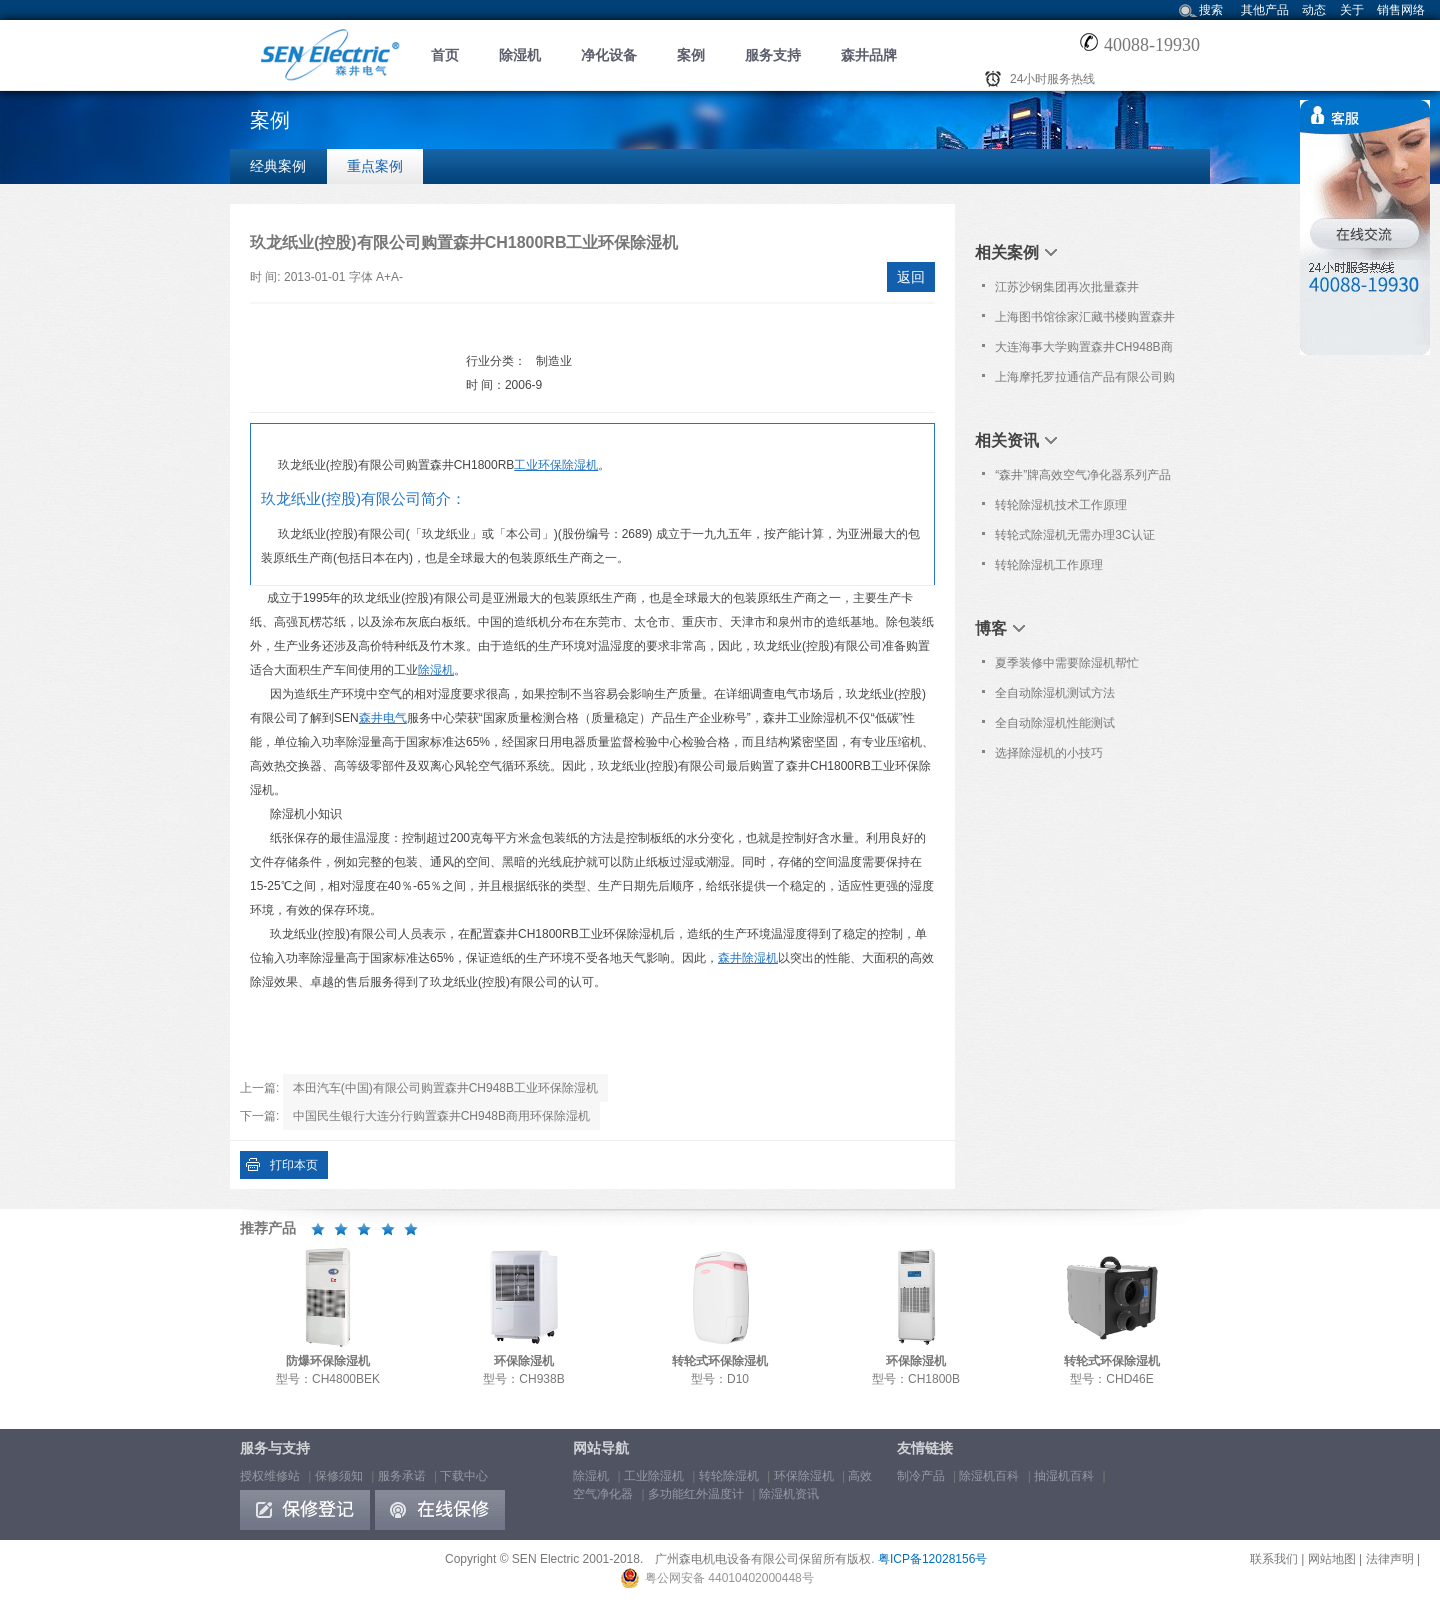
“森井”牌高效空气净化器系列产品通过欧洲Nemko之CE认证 (1083, 479)
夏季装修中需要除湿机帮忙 (1067, 663)
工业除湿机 (654, 1476)
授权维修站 (270, 1476)
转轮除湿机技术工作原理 (1061, 505)
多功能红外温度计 (696, 1494)
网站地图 (1332, 1559)
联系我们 (1274, 1559)
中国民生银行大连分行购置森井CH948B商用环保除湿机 (441, 1116)
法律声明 (1390, 1559)
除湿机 (520, 55)
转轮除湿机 (729, 1476)
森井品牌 (869, 55)
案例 (691, 55)
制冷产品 (921, 1476)
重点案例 (375, 166)
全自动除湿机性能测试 (1055, 723)
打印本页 (294, 1165)
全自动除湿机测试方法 (1055, 693)
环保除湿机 (804, 1476)
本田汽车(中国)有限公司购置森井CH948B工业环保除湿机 (445, 1088)
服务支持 (773, 55)
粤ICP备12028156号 (932, 1559)
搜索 (1211, 10)
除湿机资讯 (789, 1494)
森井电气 (383, 718)
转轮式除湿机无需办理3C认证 (1074, 535)
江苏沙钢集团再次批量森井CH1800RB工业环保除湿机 (1067, 291)
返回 (911, 277)
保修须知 (339, 1476)
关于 (1352, 10)
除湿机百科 (989, 1476)
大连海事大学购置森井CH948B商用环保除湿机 (1083, 351)
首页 (445, 55)
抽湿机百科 (1064, 1476)
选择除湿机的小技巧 (1049, 753)
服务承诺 (402, 1476)
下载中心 (464, 1476)
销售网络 (1401, 10)
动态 (1314, 10)
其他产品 (1265, 10)
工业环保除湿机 (556, 465)
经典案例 (278, 166)
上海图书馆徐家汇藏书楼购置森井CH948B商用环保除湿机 (1085, 321)
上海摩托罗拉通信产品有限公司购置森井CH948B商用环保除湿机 (1085, 381)
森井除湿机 (748, 958)
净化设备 (609, 55)
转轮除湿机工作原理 (1049, 565)
